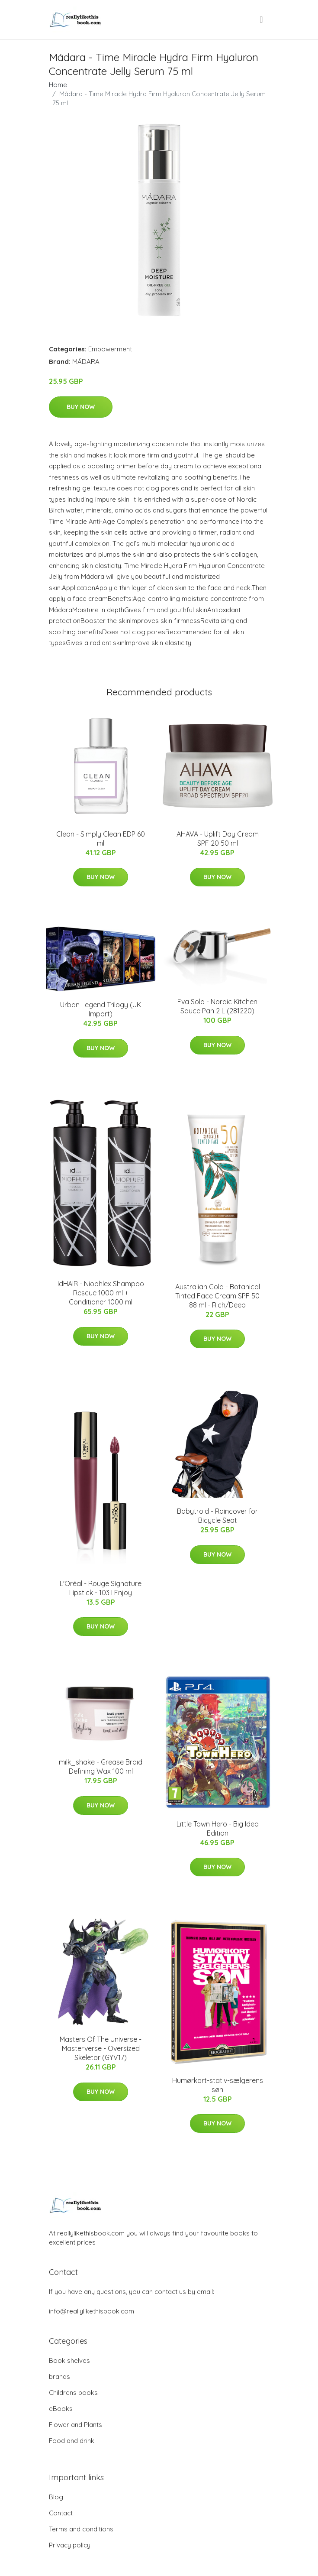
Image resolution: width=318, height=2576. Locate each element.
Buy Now (81, 407)
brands (59, 2376)
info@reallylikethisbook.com (91, 2311)
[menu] (261, 19)
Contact (61, 2513)
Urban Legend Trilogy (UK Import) (100, 1009)
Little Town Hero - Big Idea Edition (218, 1828)
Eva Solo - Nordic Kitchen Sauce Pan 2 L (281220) (217, 1006)
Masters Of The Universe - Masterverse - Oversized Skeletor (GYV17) (100, 2048)
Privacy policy (69, 2545)
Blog (56, 2497)
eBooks (61, 2408)
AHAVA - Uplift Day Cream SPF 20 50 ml (218, 838)
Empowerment (110, 349)
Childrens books (73, 2392)
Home (58, 85)
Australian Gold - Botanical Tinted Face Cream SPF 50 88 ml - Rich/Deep (217, 1295)
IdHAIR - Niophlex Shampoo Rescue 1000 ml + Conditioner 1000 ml (101, 1292)
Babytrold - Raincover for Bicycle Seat (217, 1516)
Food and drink (71, 2440)
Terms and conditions (81, 2529)
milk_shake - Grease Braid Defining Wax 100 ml (100, 1766)
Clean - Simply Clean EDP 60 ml (100, 838)
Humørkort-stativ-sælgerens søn (217, 2085)
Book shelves (69, 2360)
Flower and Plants (75, 2424)
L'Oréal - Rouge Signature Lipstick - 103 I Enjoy (100, 1588)
